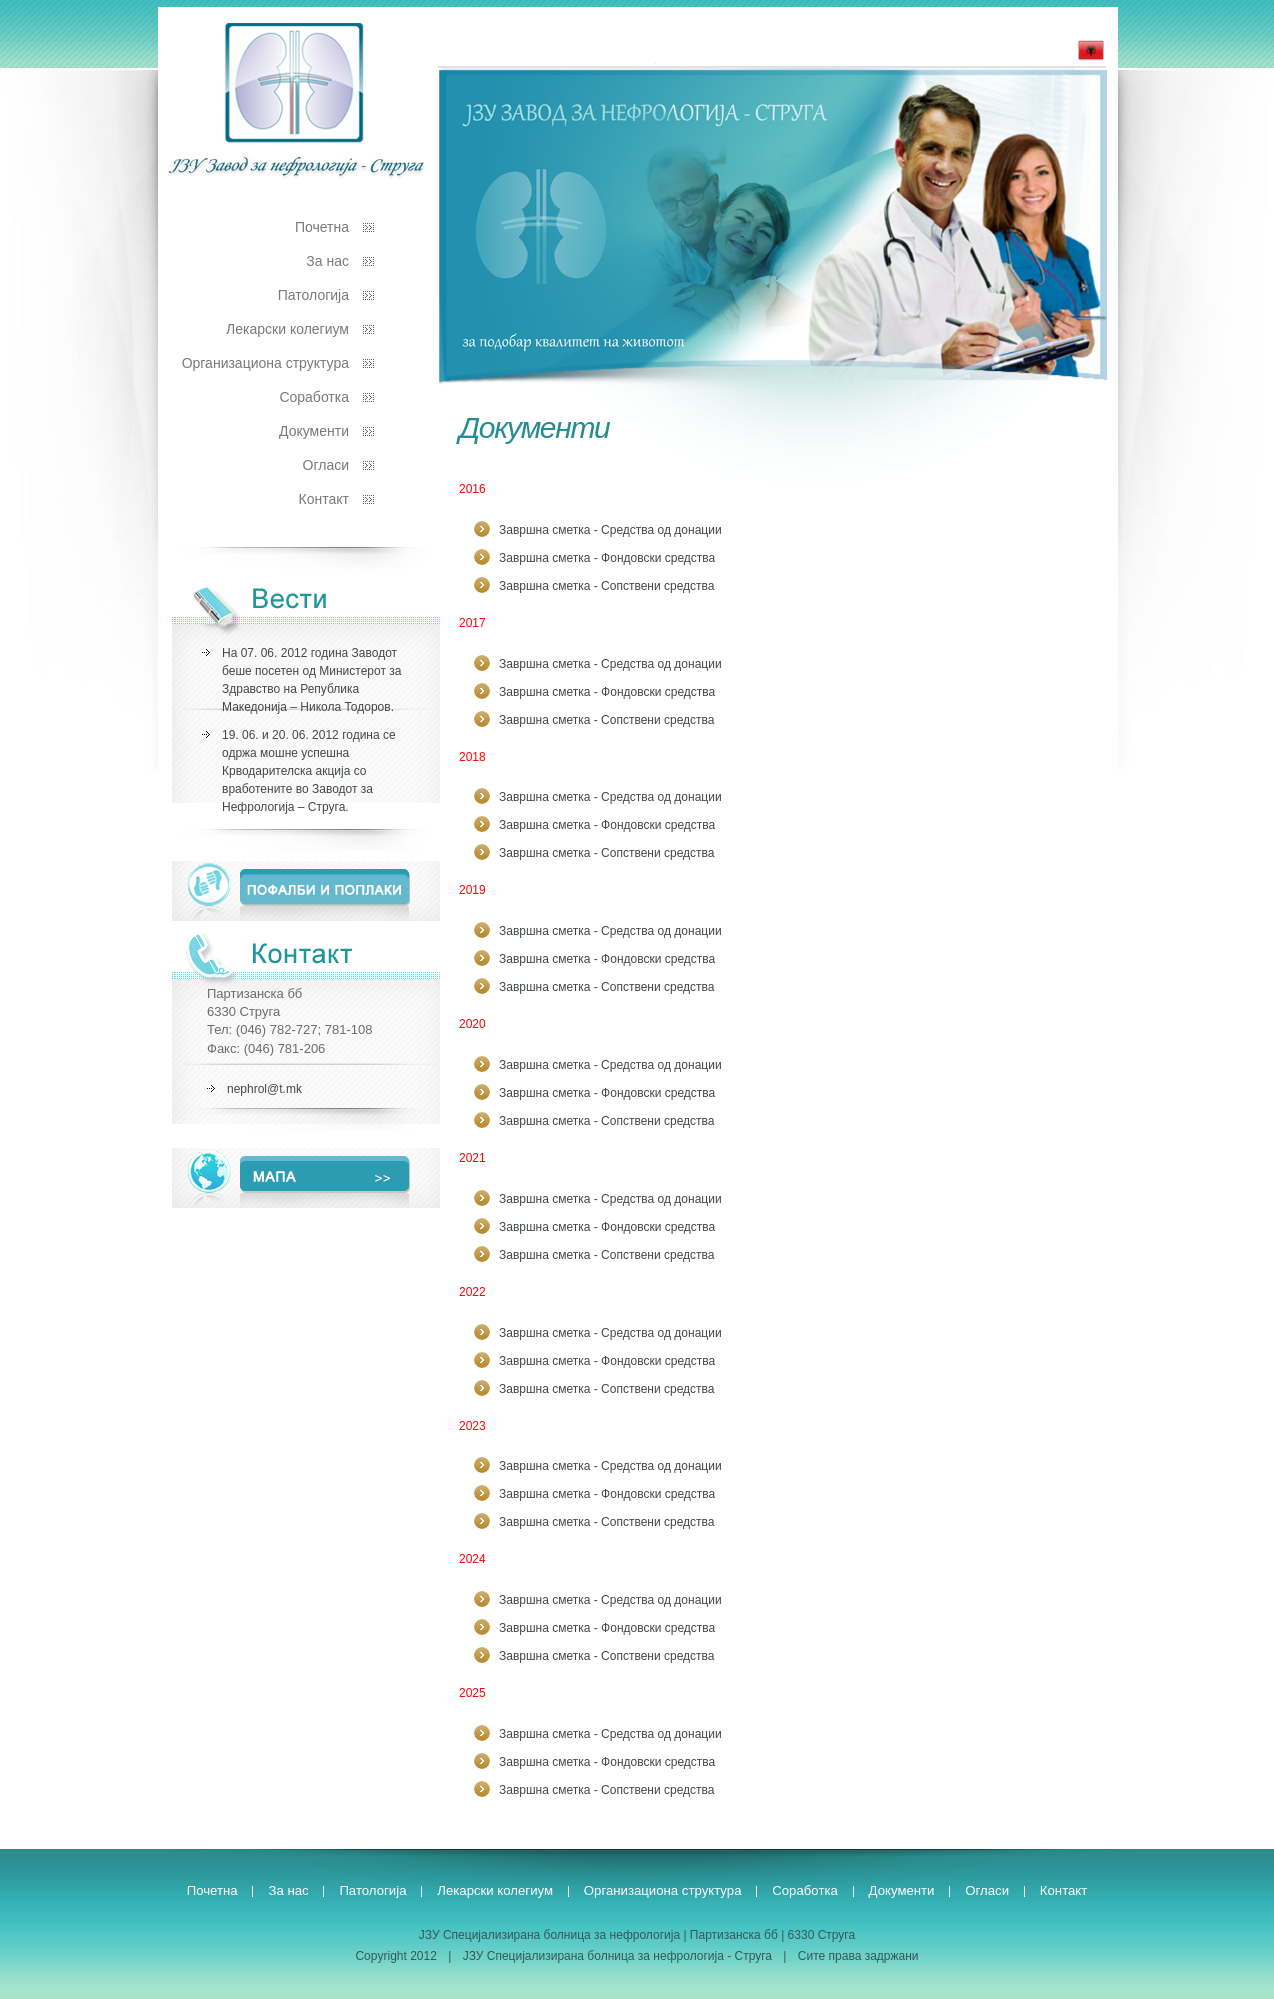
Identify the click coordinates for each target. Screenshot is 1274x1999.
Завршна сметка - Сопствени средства (607, 586)
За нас (327, 261)
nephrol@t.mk (264, 1089)
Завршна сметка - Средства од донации (610, 530)
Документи (314, 431)
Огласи (326, 465)
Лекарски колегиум (287, 329)
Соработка (314, 397)
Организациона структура (265, 363)
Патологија (313, 295)
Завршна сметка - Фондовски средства (607, 558)
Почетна (322, 227)
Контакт (324, 499)
